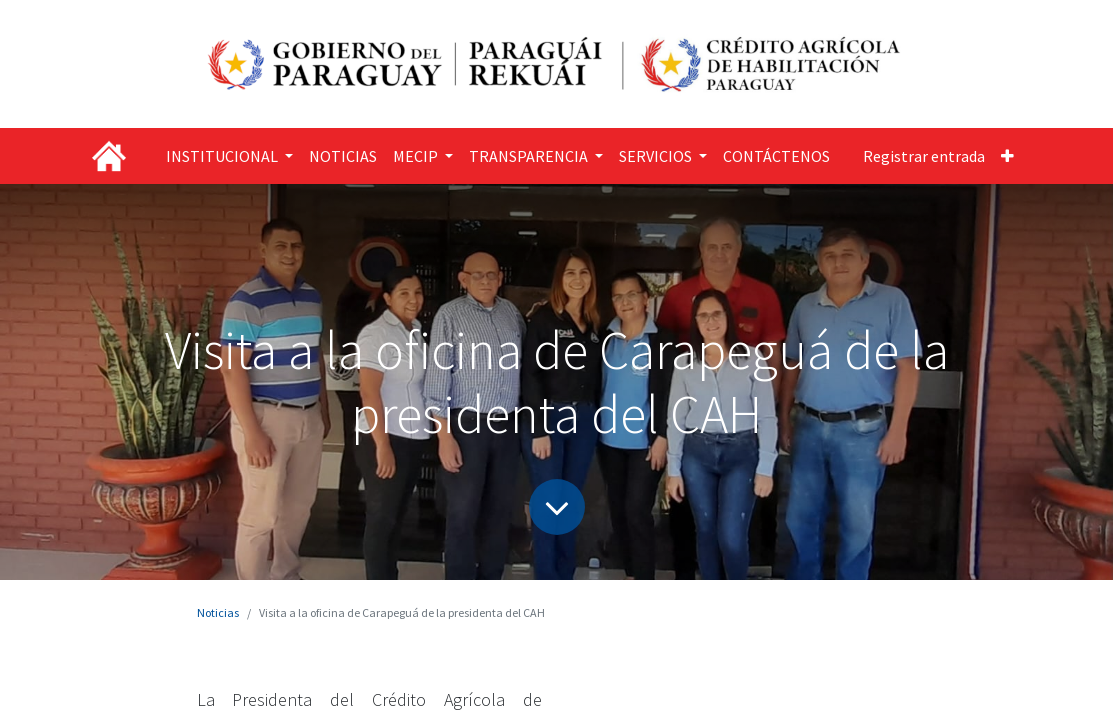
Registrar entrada (924, 156)
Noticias (218, 612)
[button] (1007, 156)
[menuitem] (343, 156)
